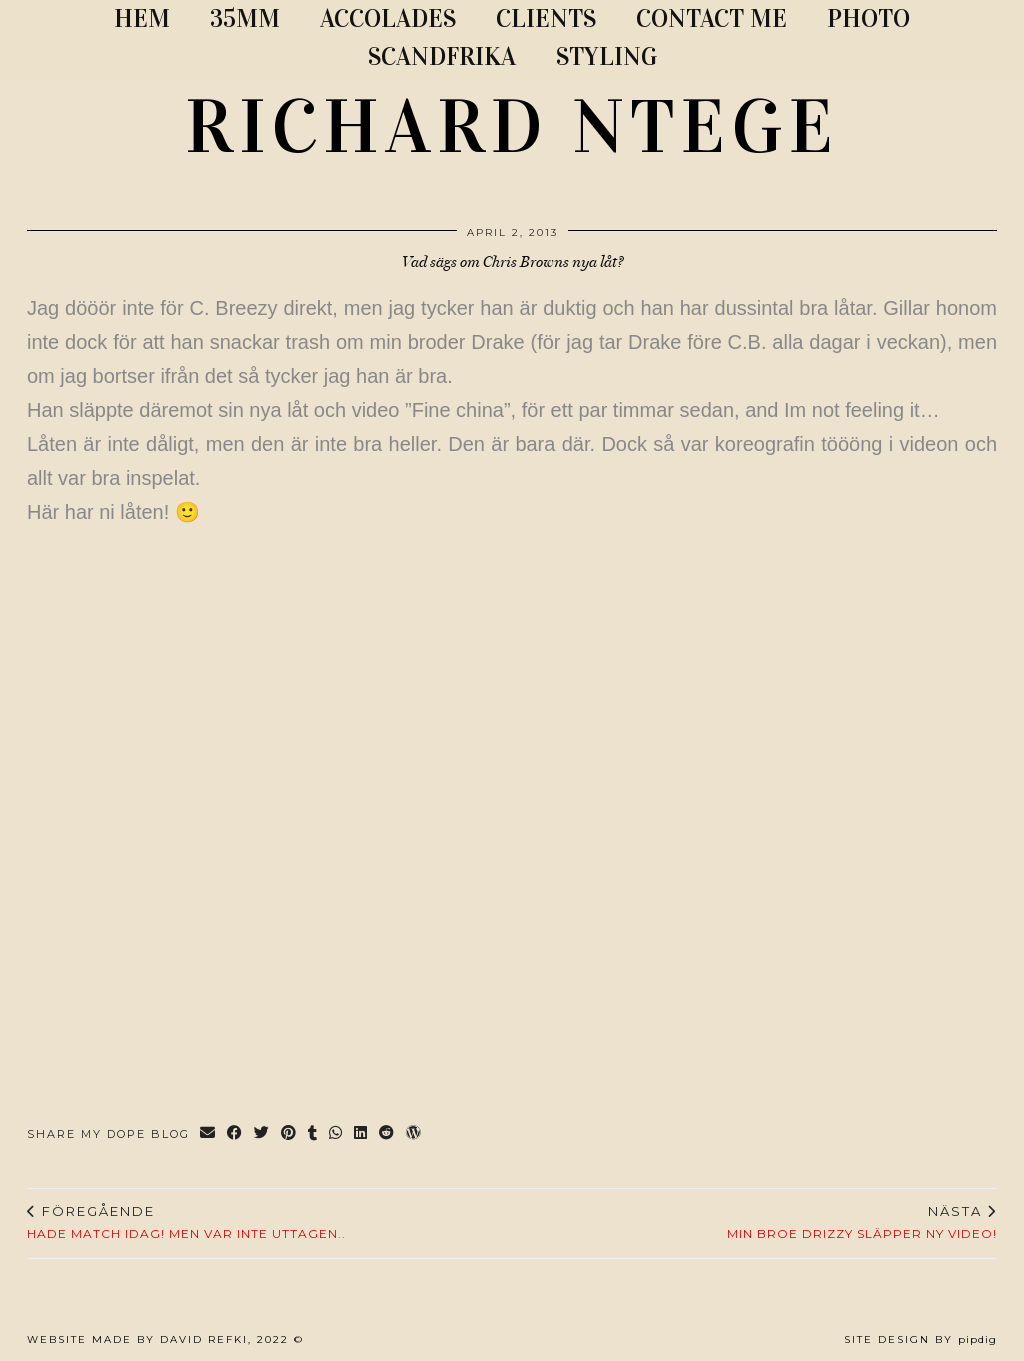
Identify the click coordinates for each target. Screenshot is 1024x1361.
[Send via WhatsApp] (336, 1134)
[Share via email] (208, 1134)
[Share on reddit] (387, 1134)
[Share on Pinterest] (289, 1134)
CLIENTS (546, 18)
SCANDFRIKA (442, 56)
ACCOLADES (388, 18)
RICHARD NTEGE (512, 127)
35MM (245, 18)
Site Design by (920, 1339)
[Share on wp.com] (414, 1134)
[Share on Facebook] (235, 1134)
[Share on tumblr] (313, 1134)
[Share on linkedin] (361, 1134)
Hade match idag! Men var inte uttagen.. (186, 1222)
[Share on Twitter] (262, 1134)
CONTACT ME (711, 18)
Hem (142, 18)
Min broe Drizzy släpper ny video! (862, 1222)
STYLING (606, 56)
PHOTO (868, 18)
